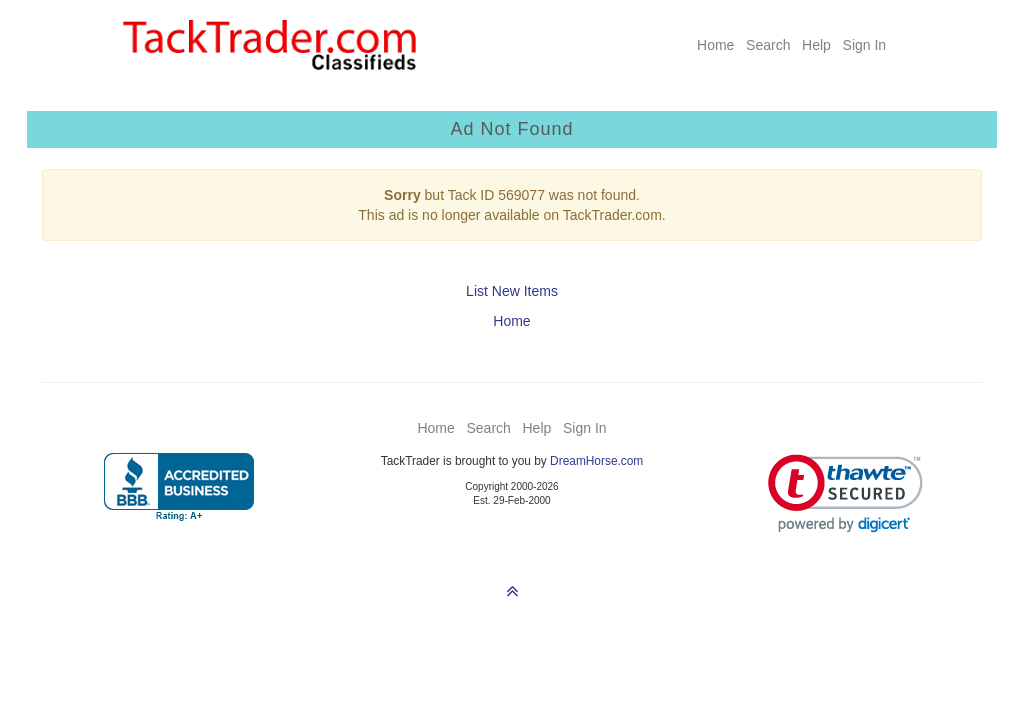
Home (715, 45)
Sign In (865, 45)
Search (768, 45)
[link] (845, 493)
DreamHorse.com (596, 461)
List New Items (512, 291)
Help (816, 45)
